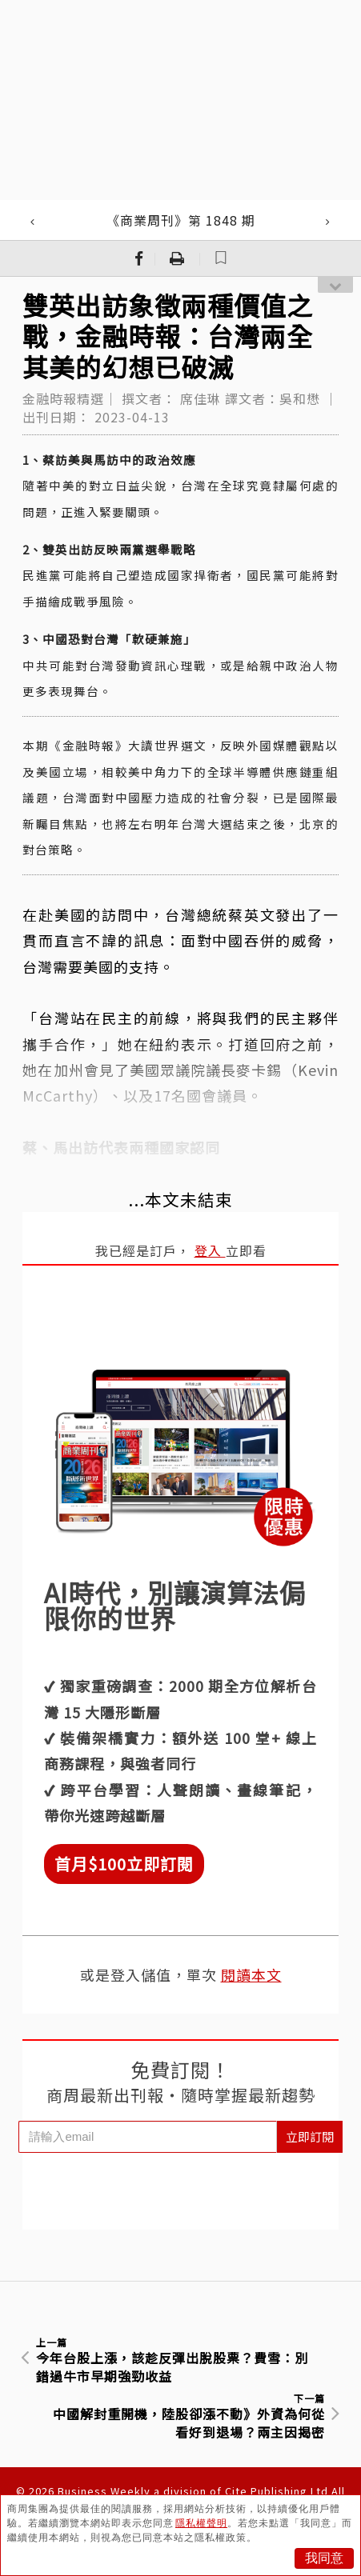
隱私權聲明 (201, 2523)
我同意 (324, 2558)
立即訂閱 (310, 2136)
